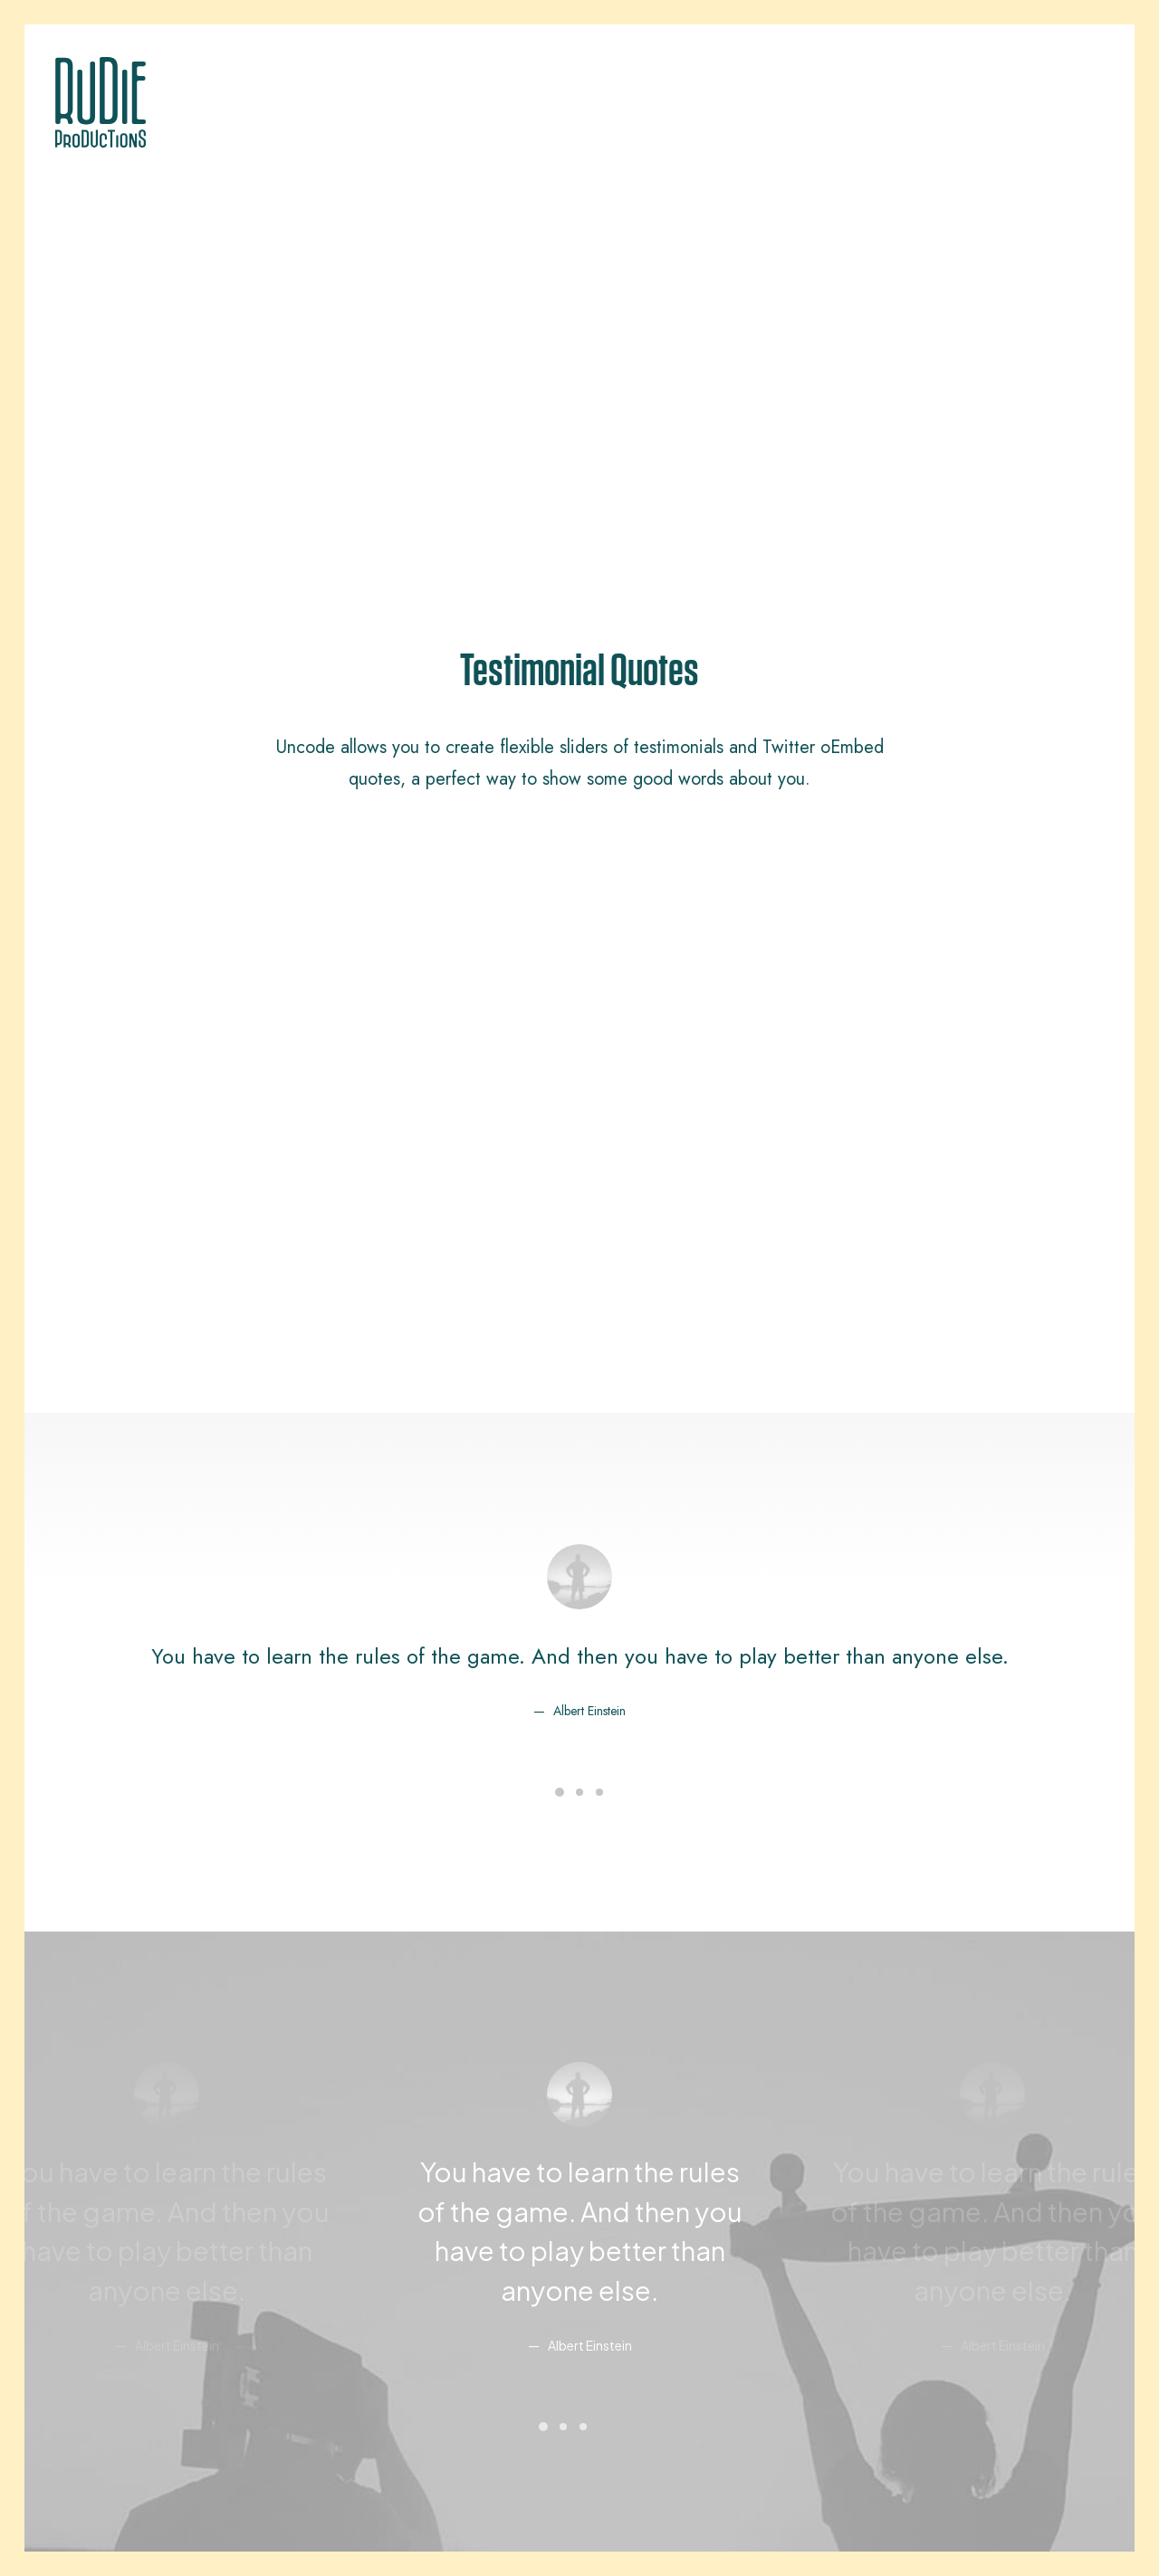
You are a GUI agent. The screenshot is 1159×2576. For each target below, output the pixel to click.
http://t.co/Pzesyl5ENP (380, 1727)
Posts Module (371, 2237)
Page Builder (369, 2166)
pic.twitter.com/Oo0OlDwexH (723, 1727)
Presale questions (672, 2351)
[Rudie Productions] (100, 102)
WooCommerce (378, 2189)
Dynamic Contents (383, 2285)
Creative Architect (119, 2214)
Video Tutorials (664, 2258)
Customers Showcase (948, 2258)
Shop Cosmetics (116, 2309)
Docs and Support (676, 2166)
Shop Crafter (105, 2285)
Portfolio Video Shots (130, 2261)
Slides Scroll (368, 2309)
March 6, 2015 (675, 1797)
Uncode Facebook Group (959, 2166)
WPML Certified (377, 2356)
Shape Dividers (376, 2332)
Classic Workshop (122, 2166)
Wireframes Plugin (384, 2214)
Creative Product (117, 2237)
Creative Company (122, 2189)
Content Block (371, 2261)
